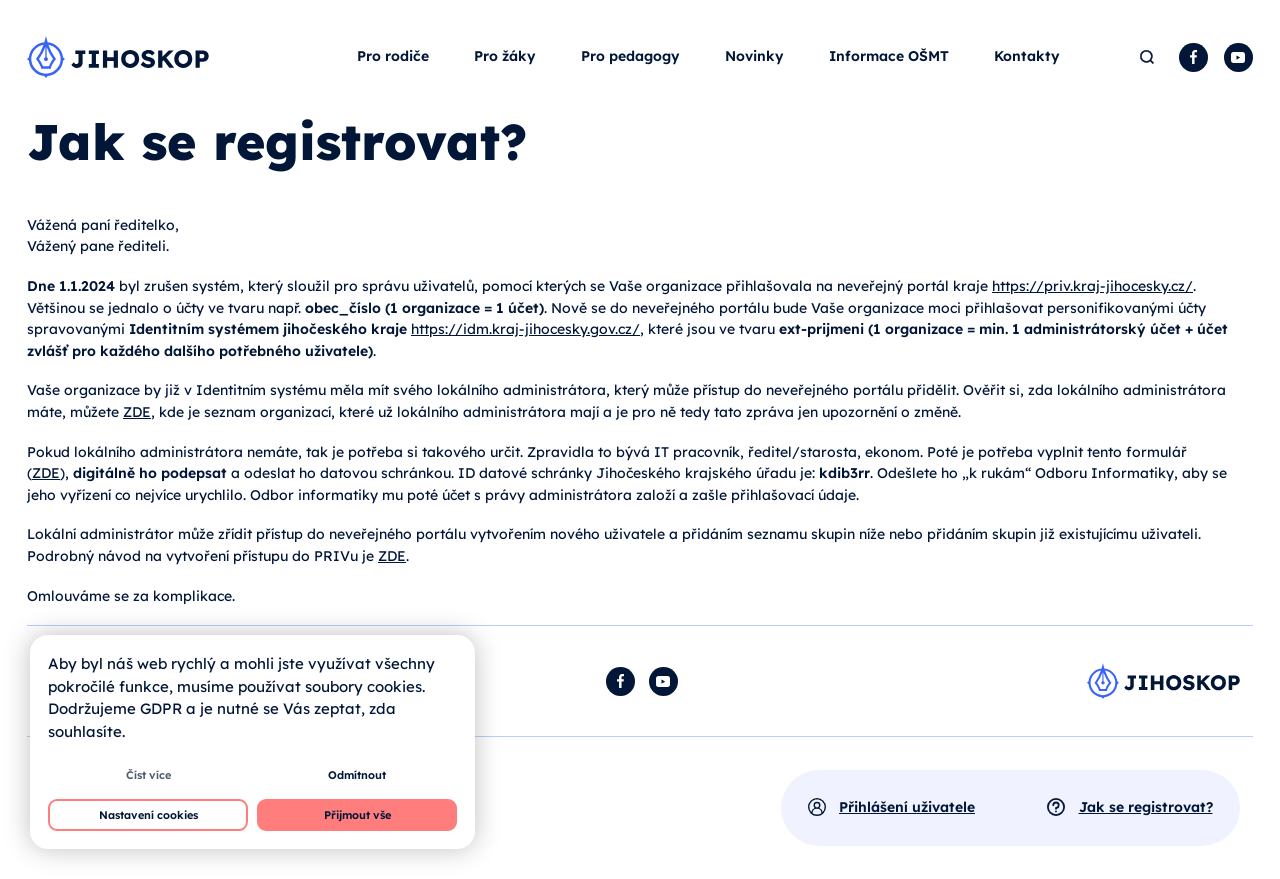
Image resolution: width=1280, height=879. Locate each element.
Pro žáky (505, 56)
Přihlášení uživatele (907, 807)
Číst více (148, 775)
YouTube (1238, 57)
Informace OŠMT (889, 56)
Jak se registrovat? (1146, 807)
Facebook (1193, 57)
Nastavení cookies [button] (148, 815)
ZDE (137, 412)
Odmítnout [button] (357, 775)
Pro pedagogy (630, 56)
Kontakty (1027, 56)
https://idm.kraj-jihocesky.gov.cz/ (525, 329)
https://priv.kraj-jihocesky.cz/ (1092, 286)
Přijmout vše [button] (357, 815)
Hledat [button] (1148, 57)
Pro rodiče (393, 56)
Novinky (754, 56)
